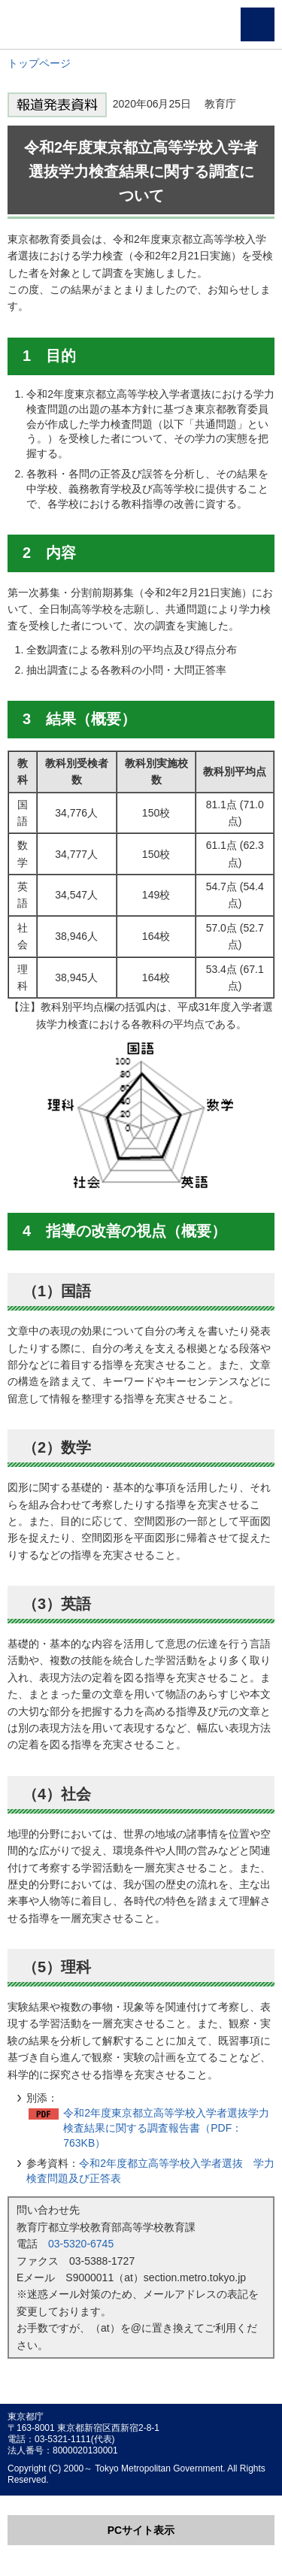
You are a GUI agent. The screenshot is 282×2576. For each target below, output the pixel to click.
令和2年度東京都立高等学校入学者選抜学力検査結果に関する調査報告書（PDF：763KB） (166, 2128)
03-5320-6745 (81, 2244)
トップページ (39, 63)
